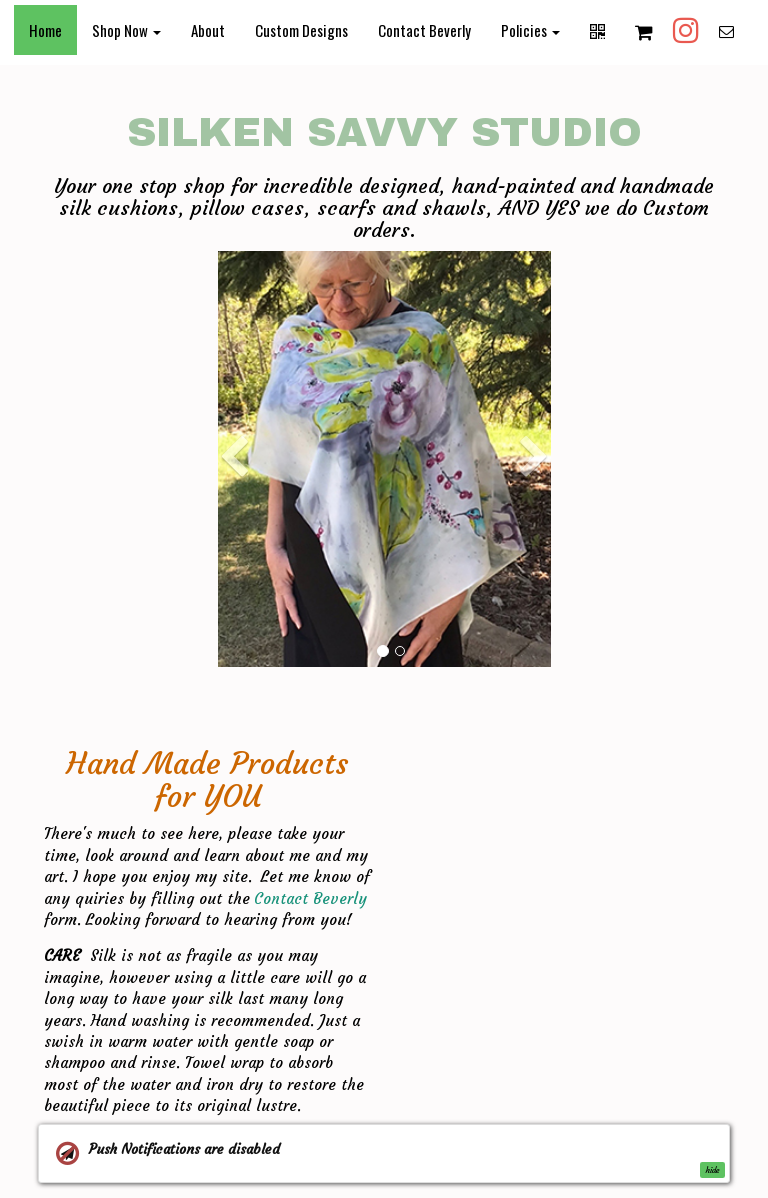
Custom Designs (301, 30)
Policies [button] (530, 30)
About (208, 30)
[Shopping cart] (644, 31)
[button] (234, 546)
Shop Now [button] (126, 30)
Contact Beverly (424, 30)
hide (712, 1170)
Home (45, 30)
